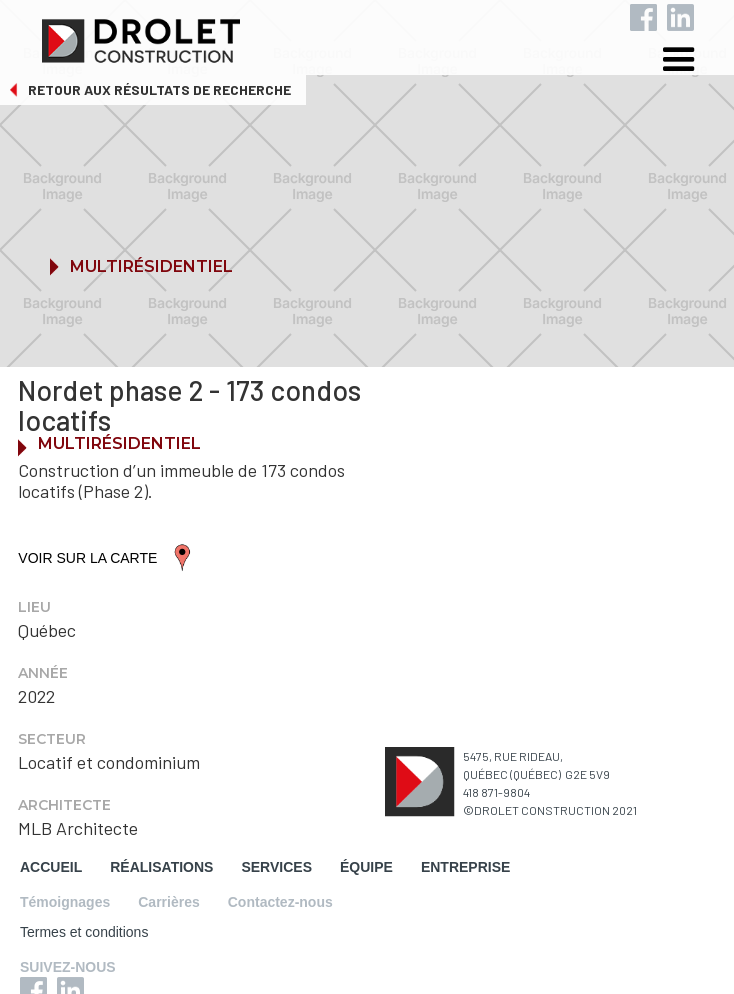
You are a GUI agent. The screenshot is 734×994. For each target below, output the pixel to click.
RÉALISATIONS (161, 867)
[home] (381, 36)
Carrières (169, 902)
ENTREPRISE (465, 867)
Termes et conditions (84, 932)
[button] (694, 62)
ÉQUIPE (366, 867)
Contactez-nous (280, 902)
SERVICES (276, 867)
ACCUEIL (51, 867)
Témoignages (65, 902)
